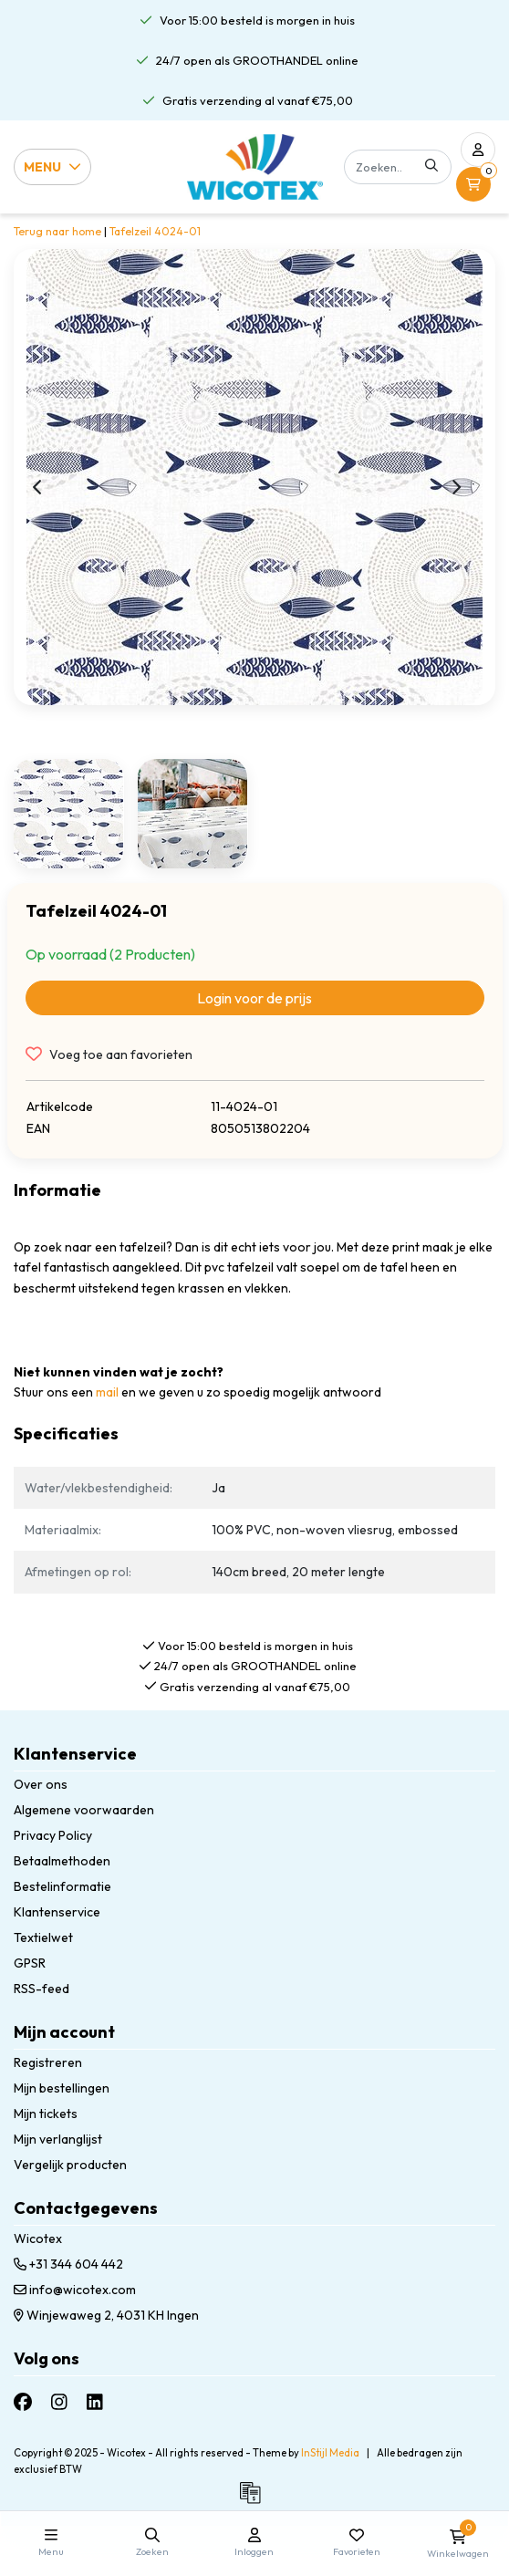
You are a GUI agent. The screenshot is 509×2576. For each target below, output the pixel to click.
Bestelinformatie (62, 1886)
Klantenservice (57, 1912)
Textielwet (43, 1937)
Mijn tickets (46, 2113)
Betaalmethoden (62, 1861)
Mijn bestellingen (61, 2088)
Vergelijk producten (70, 2164)
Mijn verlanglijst (58, 2139)
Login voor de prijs (254, 998)
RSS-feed (41, 1988)
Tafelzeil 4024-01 (155, 231)
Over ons (41, 1784)
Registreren (48, 2062)
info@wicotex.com (75, 2289)
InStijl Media (330, 2452)
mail (107, 1392)
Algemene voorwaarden (84, 1810)
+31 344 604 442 (68, 2264)
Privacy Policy (53, 1835)
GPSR (30, 1963)
